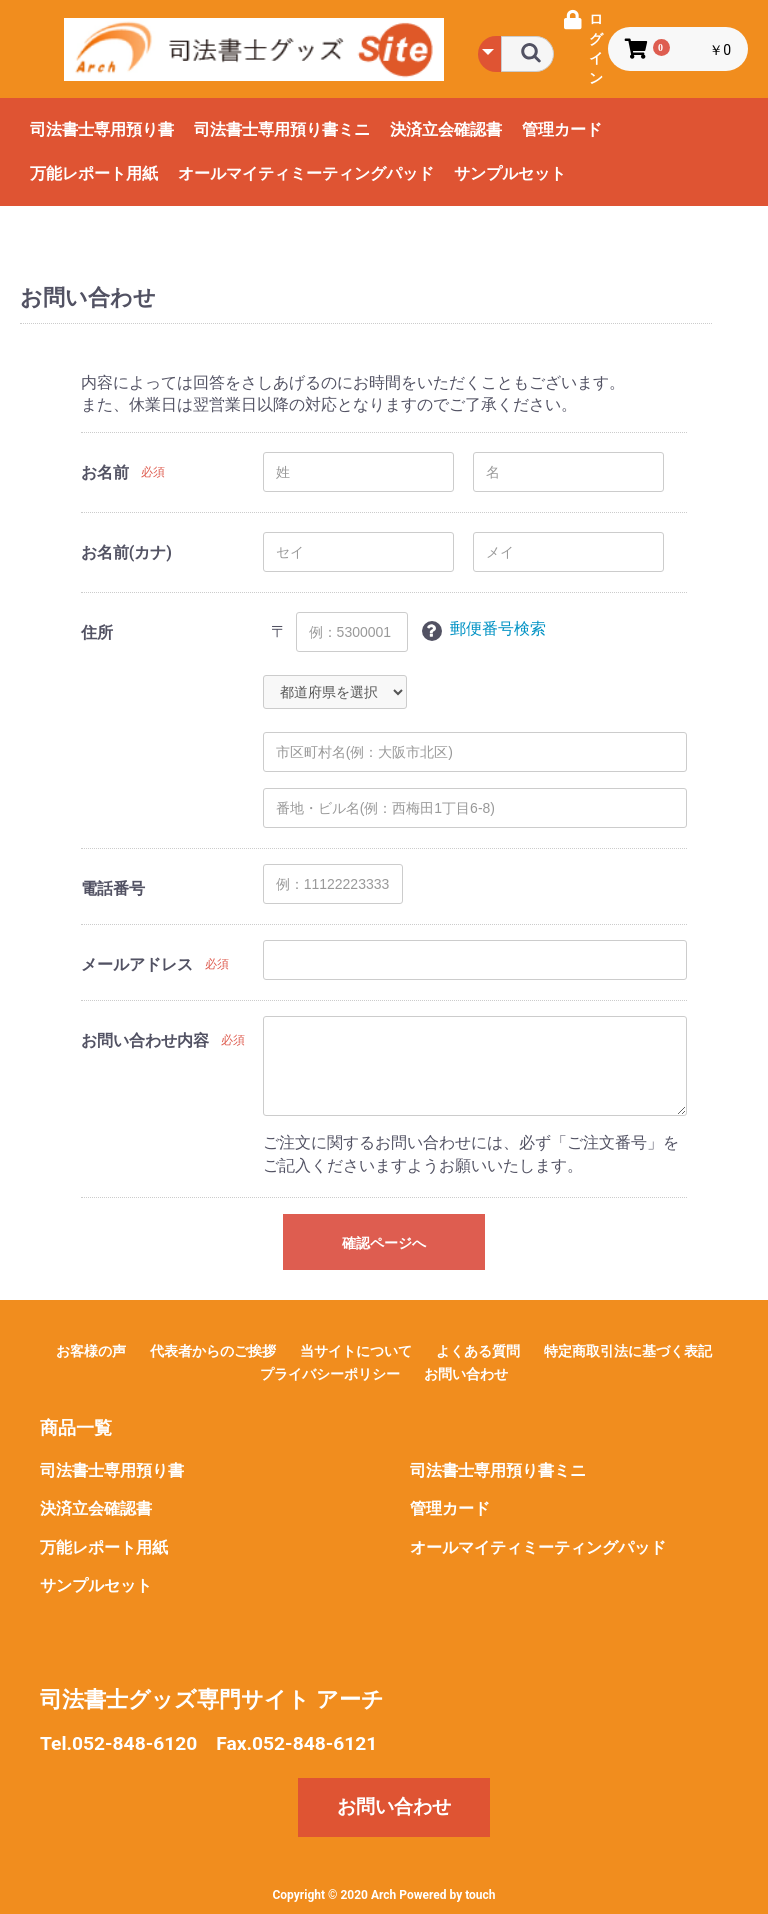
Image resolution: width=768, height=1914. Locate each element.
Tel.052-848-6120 (118, 1743)
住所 (97, 632)
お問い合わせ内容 (145, 1040)
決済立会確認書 (446, 129)
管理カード (562, 129)
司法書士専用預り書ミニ (282, 129)
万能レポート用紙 (94, 173)
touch (480, 1895)
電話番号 (113, 888)
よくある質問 (478, 1351)
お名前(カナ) (126, 552)
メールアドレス (137, 964)
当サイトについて (356, 1351)
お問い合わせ (466, 1374)
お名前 (105, 472)
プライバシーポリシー (330, 1374)
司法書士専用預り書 (102, 129)
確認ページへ (384, 1243)
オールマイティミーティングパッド (306, 173)
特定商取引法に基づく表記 (628, 1351)
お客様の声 (91, 1351)
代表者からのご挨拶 (213, 1351)
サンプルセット (510, 173)
